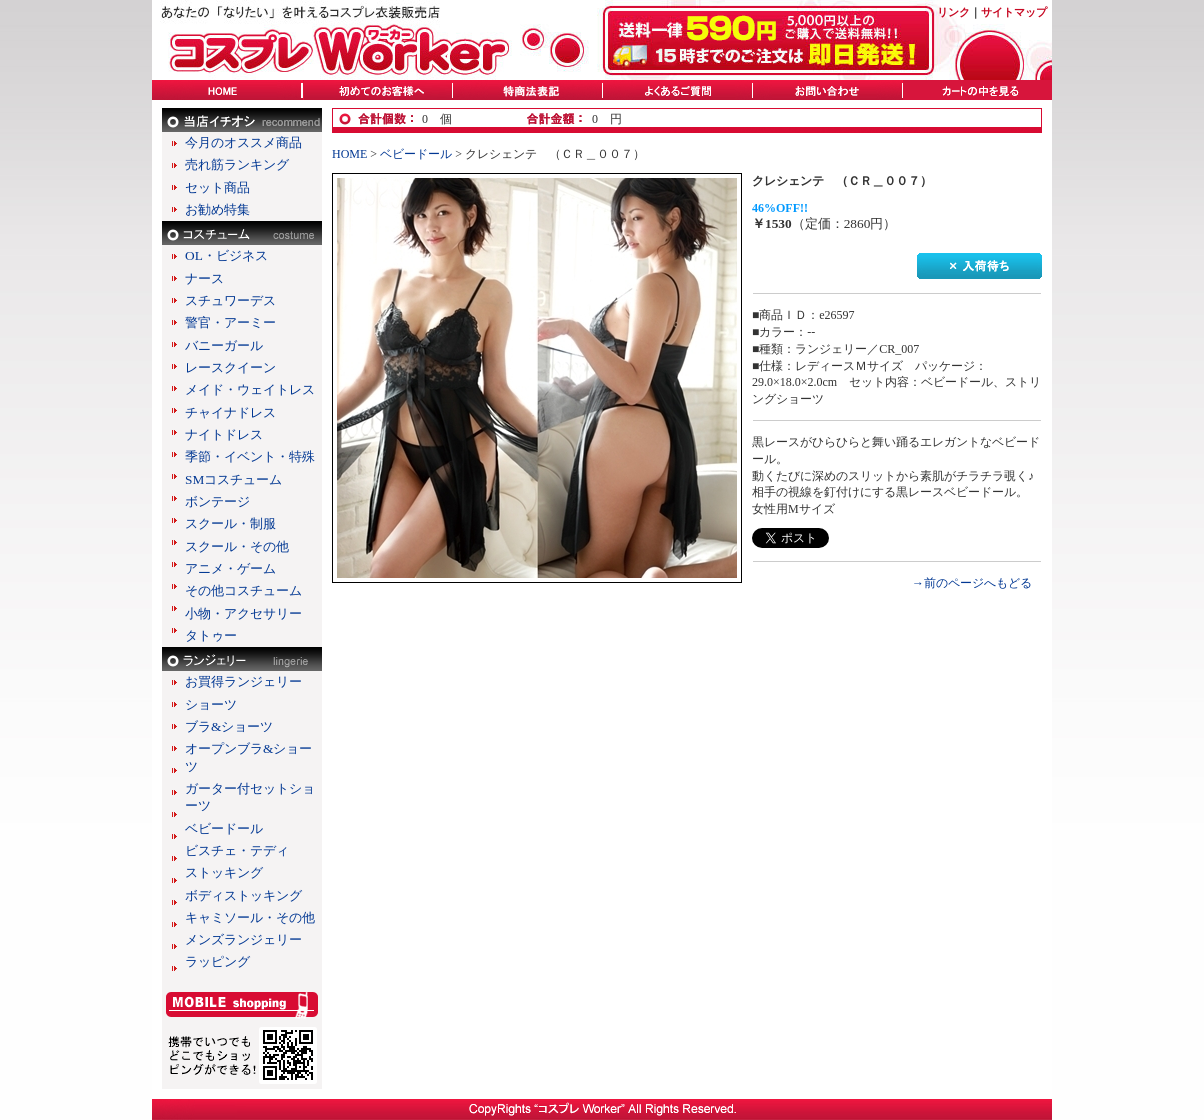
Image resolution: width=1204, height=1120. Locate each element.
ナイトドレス (224, 434)
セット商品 (217, 187)
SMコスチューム (233, 479)
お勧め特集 (217, 209)
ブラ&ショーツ (229, 726)
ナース (204, 278)
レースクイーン (230, 367)
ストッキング (224, 872)
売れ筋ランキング (237, 164)
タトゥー (211, 635)
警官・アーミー (230, 322)
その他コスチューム (243, 590)
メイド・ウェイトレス (250, 389)
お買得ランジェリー (243, 681)
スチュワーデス (230, 300)
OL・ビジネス (226, 255)
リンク (953, 12)
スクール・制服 (230, 523)
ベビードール (224, 828)
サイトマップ (1014, 12)
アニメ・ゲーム (230, 568)
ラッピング (217, 961)
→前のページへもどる (972, 583)
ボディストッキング (243, 895)
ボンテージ (217, 501)
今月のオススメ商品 (243, 142)
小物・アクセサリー (243, 613)
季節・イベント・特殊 (250, 456)
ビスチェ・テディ (237, 850)
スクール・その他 (237, 546)
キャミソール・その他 (250, 917)
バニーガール (224, 345)
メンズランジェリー (243, 939)
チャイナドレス (230, 412)
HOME (349, 154)
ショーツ (211, 704)
